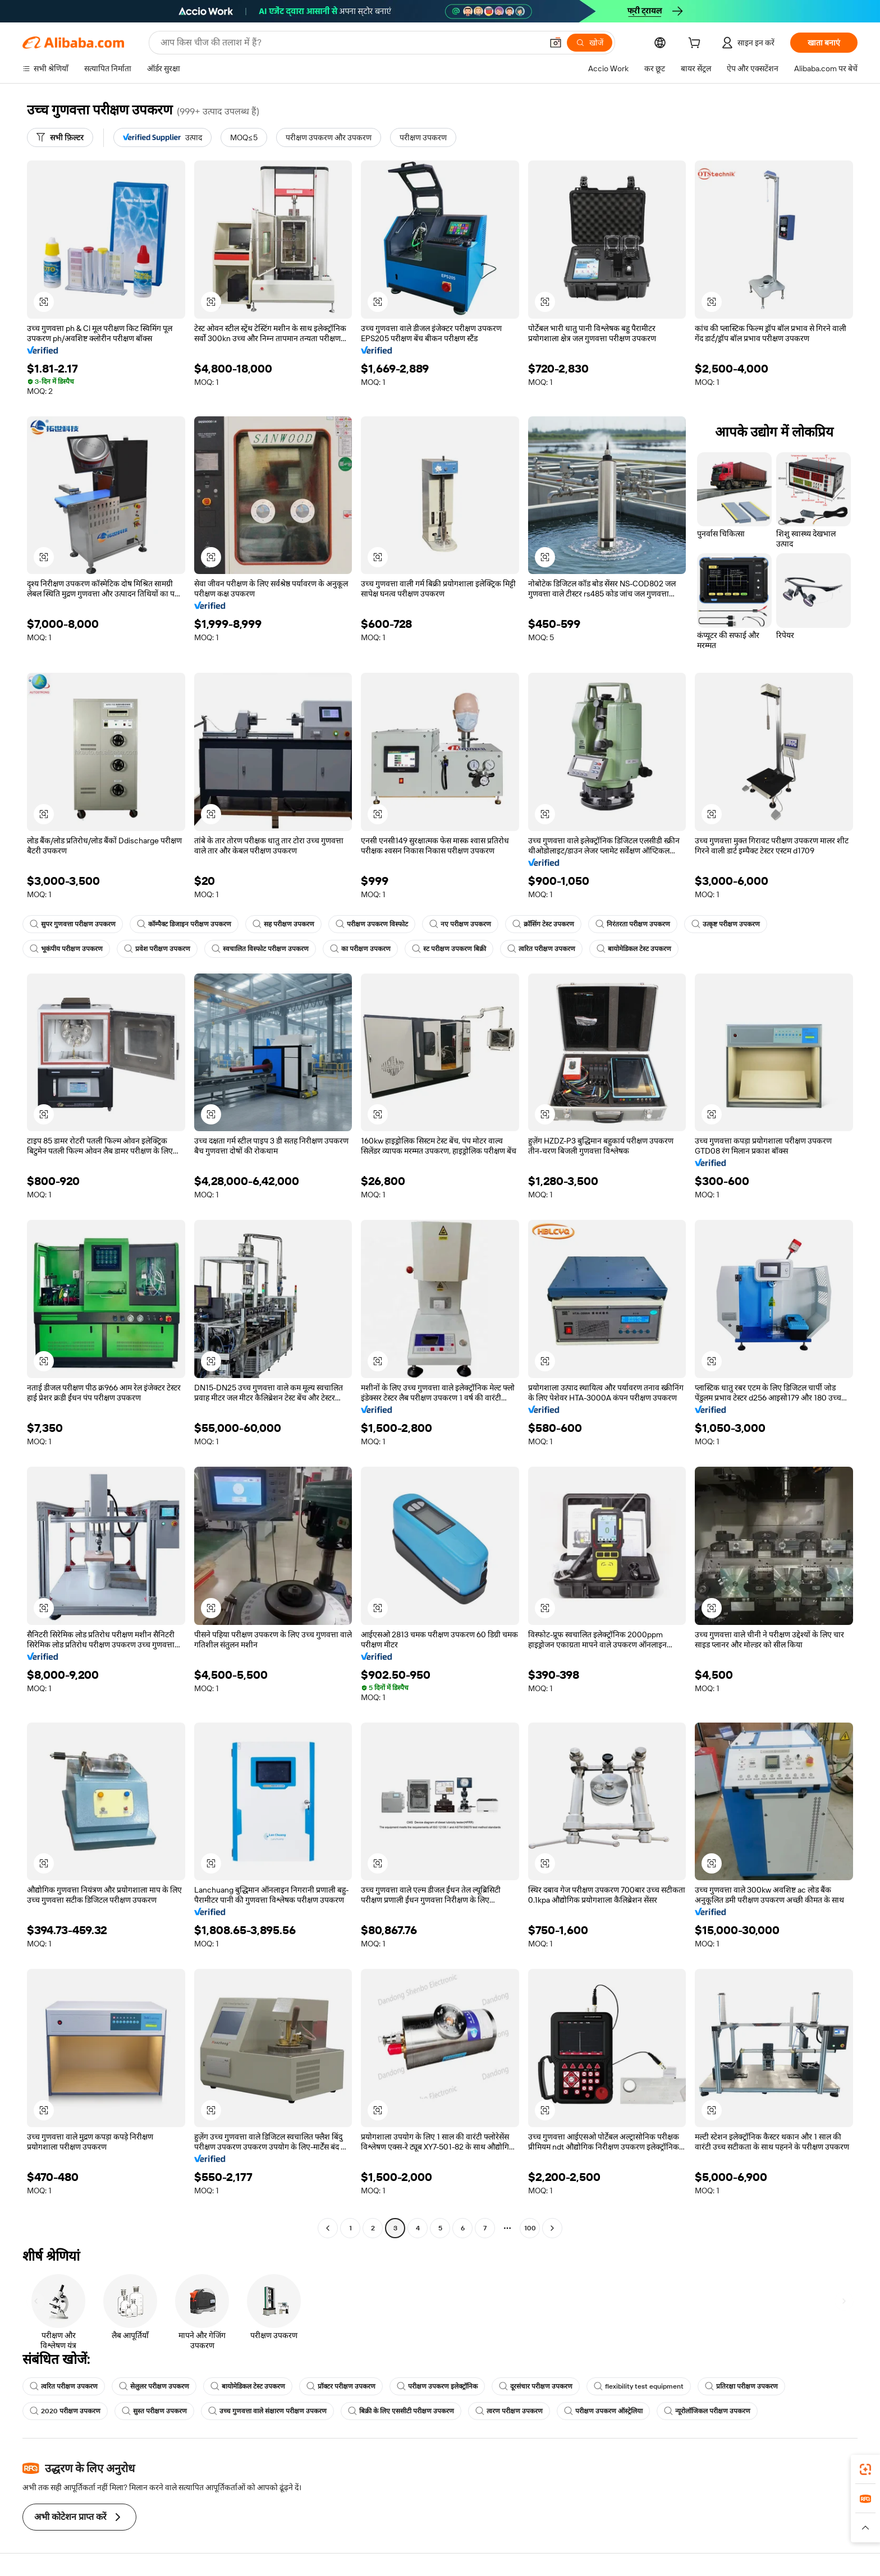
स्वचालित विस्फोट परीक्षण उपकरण (260, 948)
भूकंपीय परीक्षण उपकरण (66, 948)
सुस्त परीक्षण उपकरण (154, 2411)
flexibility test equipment (639, 2386)
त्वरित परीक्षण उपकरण (541, 948)
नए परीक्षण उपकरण (460, 924)
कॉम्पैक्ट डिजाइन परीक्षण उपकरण (184, 924)
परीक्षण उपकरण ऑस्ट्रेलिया (603, 2411)
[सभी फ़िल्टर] (60, 137)
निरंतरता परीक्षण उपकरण (632, 924)
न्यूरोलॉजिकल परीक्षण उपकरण (707, 2411)
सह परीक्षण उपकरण (283, 924)
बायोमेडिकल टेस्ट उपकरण (634, 948)
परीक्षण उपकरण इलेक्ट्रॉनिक (437, 2386)
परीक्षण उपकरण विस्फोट (372, 924)
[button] (555, 42)
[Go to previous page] (328, 2228)
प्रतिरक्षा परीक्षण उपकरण (741, 2386)
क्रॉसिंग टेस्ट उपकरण (543, 924)
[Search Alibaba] (350, 42)
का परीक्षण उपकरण (360, 948)
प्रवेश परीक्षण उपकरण (157, 948)
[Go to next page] (552, 2228)
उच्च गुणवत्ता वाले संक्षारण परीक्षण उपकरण (267, 2411)
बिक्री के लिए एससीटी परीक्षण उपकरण (401, 2411)
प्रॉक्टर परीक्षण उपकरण (340, 2386)
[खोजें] (589, 43)
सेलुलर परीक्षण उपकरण (154, 2386)
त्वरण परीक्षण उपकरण (509, 2411)
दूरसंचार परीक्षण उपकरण (535, 2386)
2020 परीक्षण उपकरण (65, 2411)
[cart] (696, 44)
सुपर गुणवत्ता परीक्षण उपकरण (73, 924)
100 (530, 2228)
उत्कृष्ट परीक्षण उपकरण (725, 924)
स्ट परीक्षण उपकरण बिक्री (449, 948)
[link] (865, 2469)
